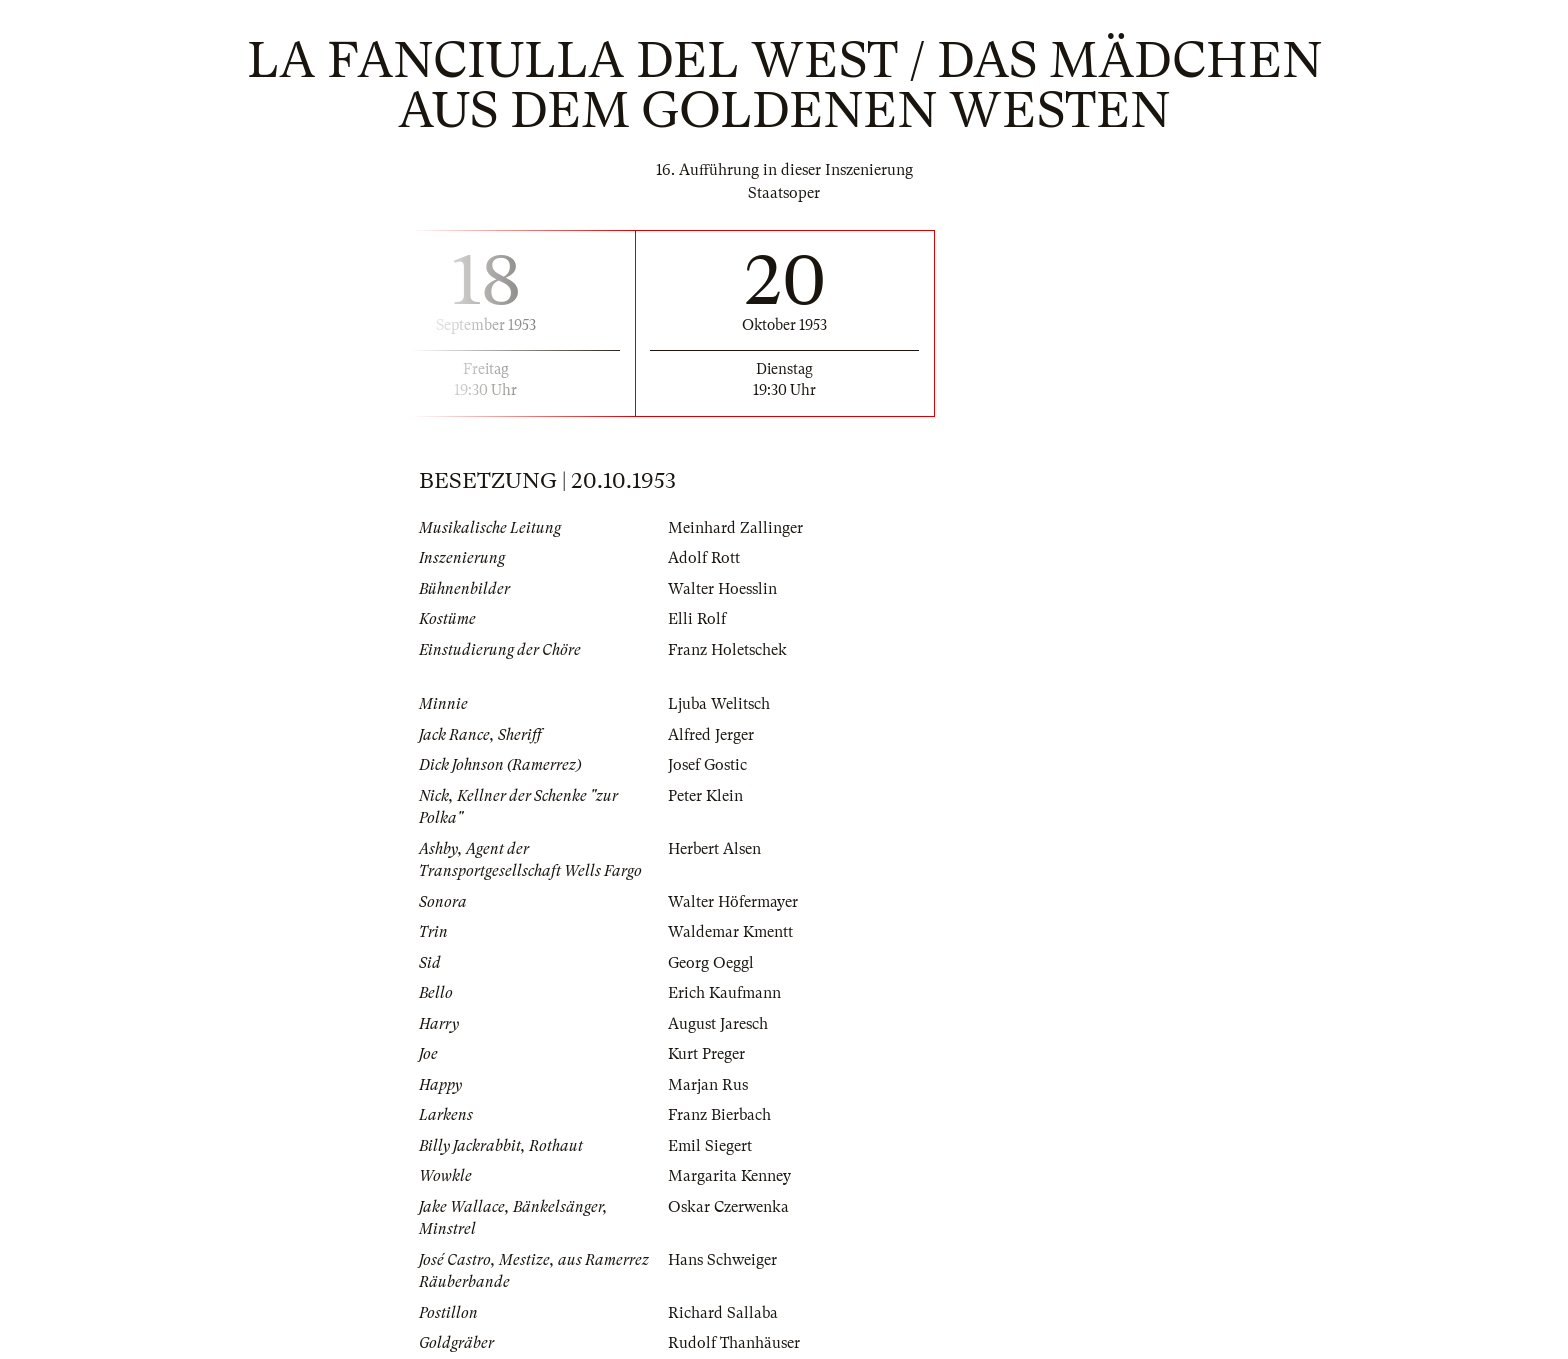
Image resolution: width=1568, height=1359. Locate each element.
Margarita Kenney (729, 1176)
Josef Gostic (707, 765)
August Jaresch (718, 1024)
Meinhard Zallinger (735, 528)
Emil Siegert (710, 1146)
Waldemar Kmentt (730, 932)
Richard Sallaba (723, 1313)
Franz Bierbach (719, 1115)
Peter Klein (705, 796)
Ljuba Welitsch (719, 704)
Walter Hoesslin (722, 589)
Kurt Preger (706, 1054)
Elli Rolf (697, 619)
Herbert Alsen (714, 849)
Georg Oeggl (711, 963)
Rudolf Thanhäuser (734, 1343)
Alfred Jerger (711, 735)
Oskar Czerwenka (728, 1207)
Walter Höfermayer (733, 902)
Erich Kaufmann (724, 993)
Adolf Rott (704, 558)
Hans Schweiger (722, 1260)
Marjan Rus (708, 1085)
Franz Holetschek (727, 650)
